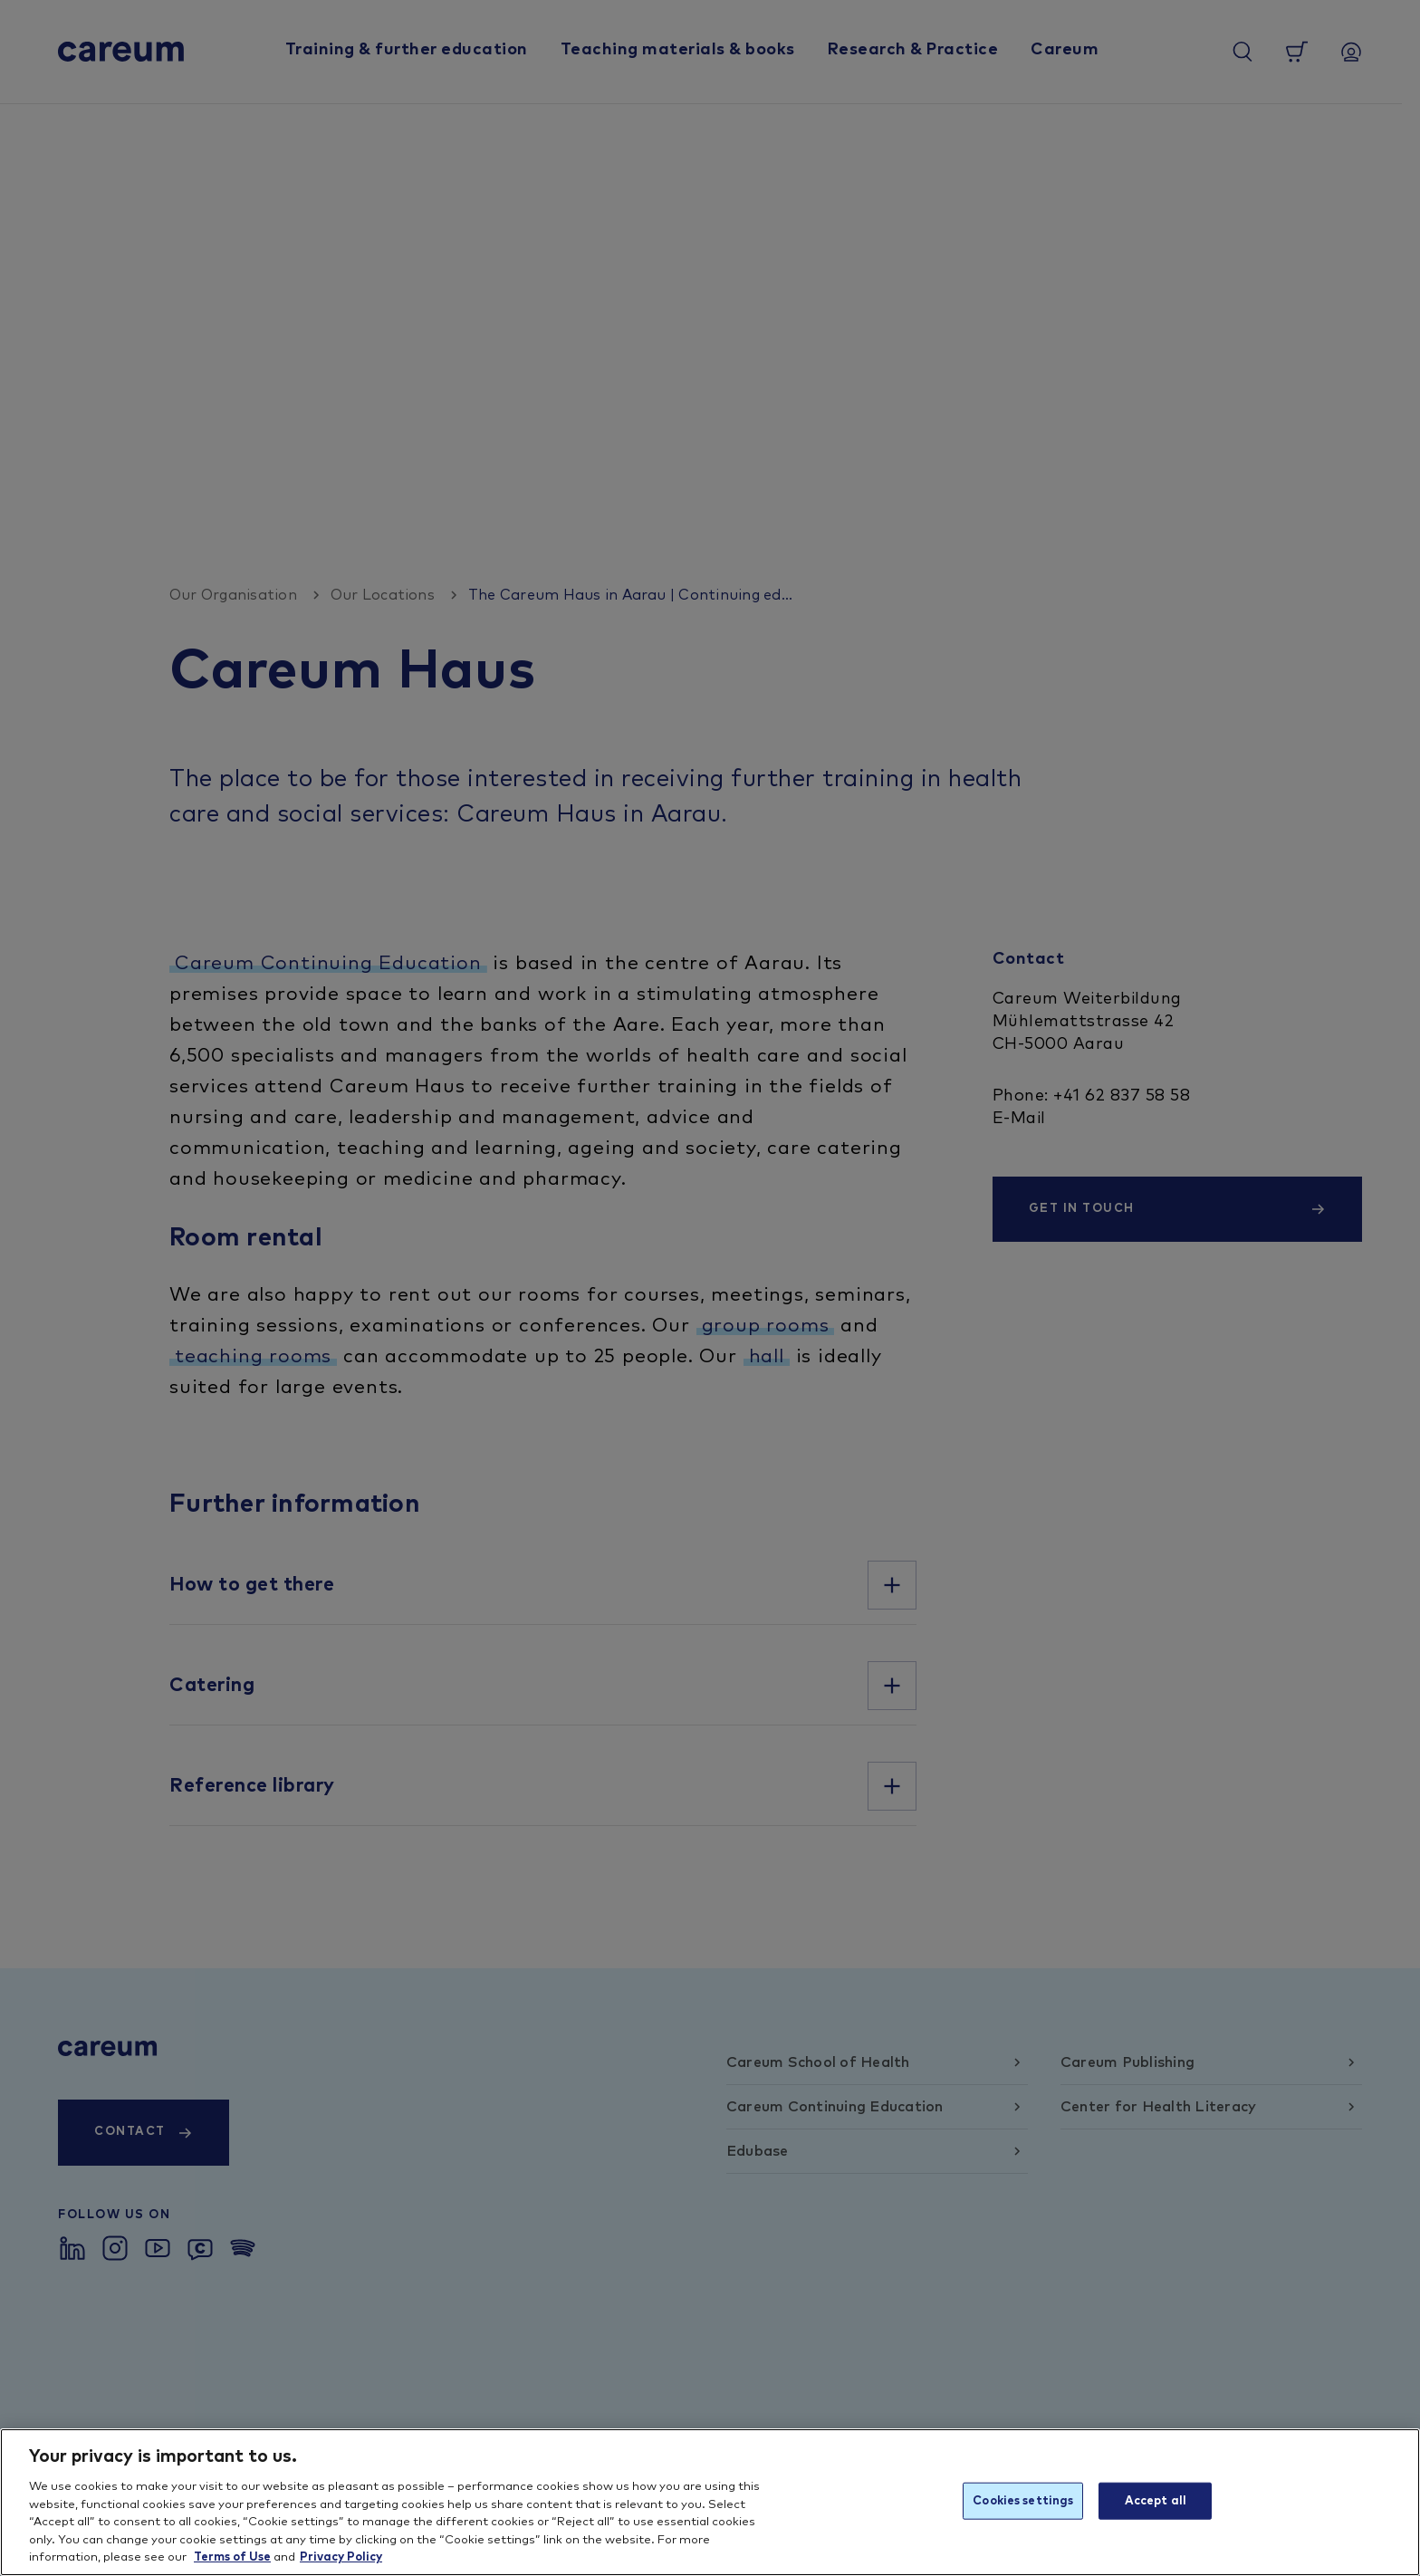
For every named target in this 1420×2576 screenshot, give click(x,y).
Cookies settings (1023, 2500)
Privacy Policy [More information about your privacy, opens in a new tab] (341, 2557)
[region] (710, 2502)
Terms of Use (232, 2557)
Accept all (1155, 2500)
